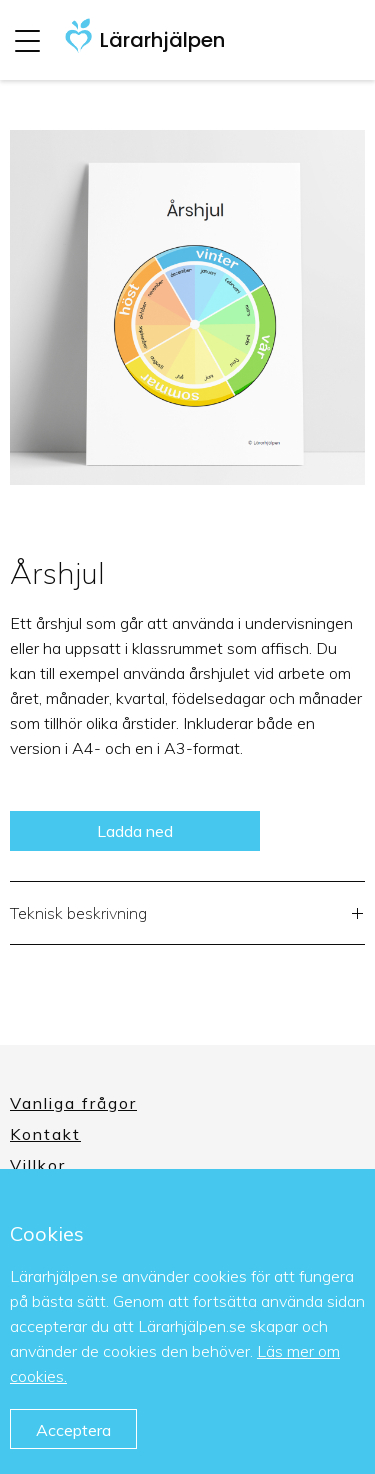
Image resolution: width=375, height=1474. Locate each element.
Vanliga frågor (73, 1103)
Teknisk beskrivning (187, 915)
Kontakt (45, 1134)
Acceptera (73, 1430)
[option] (187, 307)
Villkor (38, 1165)
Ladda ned (135, 831)
